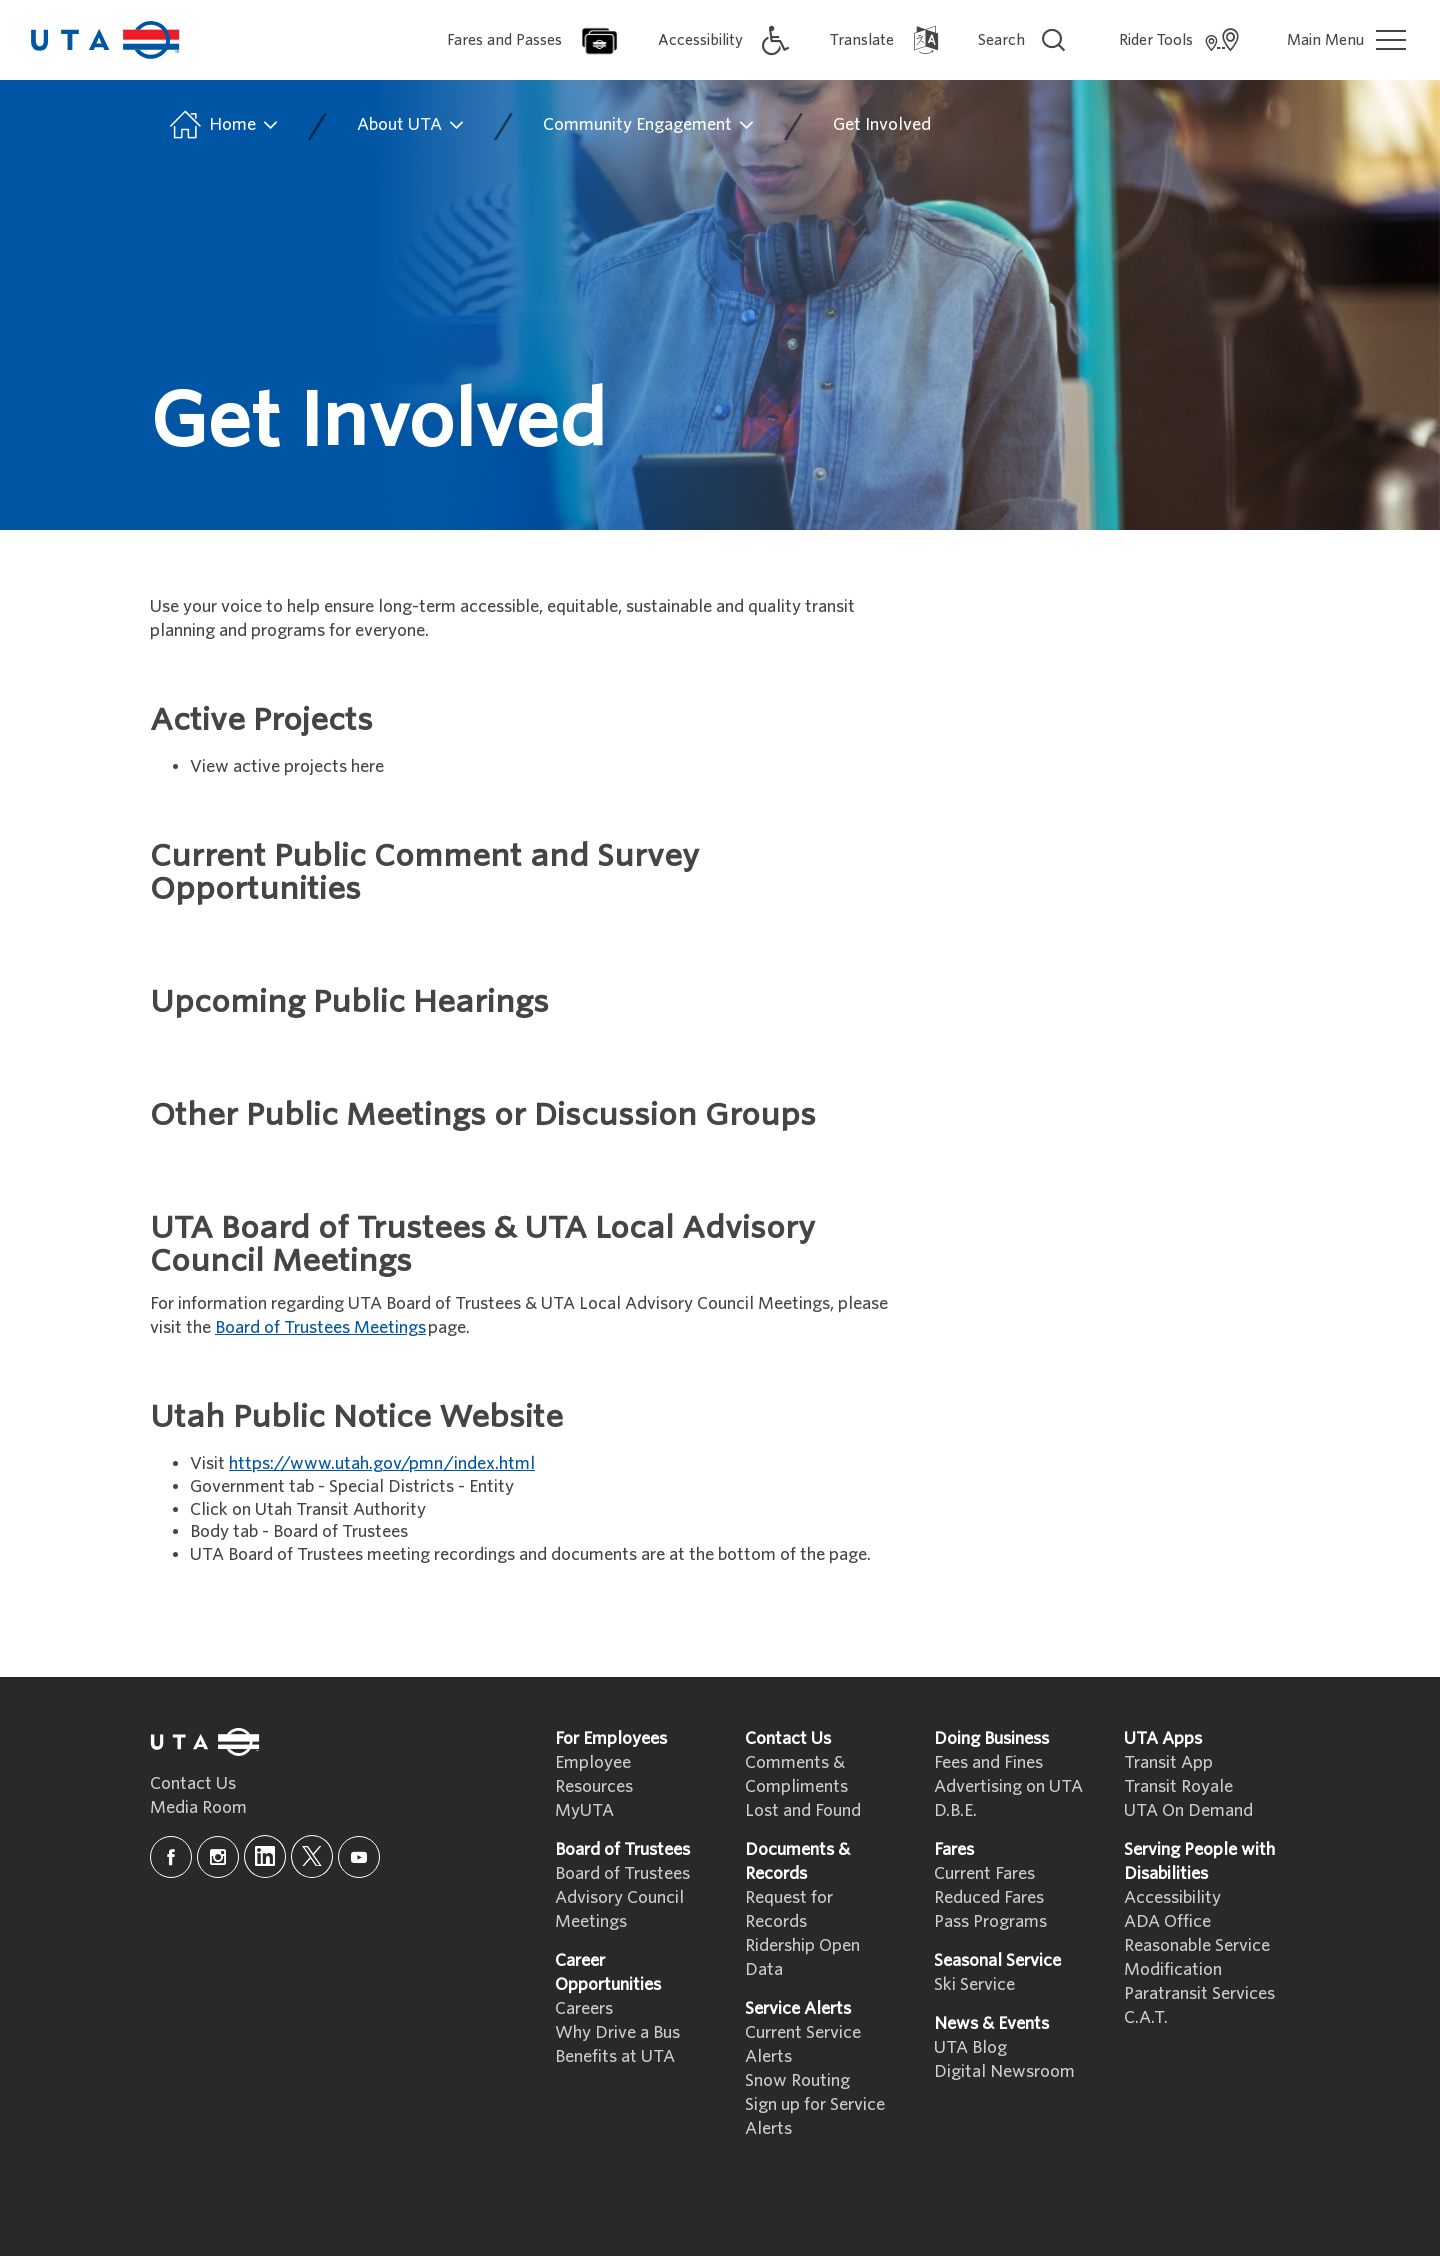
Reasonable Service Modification (1197, 1957)
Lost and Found (803, 1810)
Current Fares (984, 1873)
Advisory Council (619, 1897)
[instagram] (218, 1857)
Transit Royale (1178, 1786)
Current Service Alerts (803, 2044)
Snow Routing (797, 2080)
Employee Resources (594, 1774)
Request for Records (789, 1909)
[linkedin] (265, 1856)
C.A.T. (1146, 2017)
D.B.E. (955, 1810)
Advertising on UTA (1008, 1786)
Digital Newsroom (1004, 2071)
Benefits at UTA (615, 2056)
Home (222, 125)
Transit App (1168, 1762)
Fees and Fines (988, 1762)
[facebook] (171, 1857)
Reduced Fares (989, 1897)
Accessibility (1172, 1897)
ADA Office (1167, 1921)
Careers (584, 2008)
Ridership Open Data (802, 1957)
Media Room (198, 1807)
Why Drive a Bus (617, 2032)
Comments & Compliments (796, 1774)
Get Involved (882, 124)
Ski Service (974, 1984)
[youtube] (359, 1857)
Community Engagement (649, 125)
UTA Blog (970, 2047)
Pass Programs (990, 1921)
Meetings (591, 1921)
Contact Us (193, 1783)
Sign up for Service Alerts (815, 2116)
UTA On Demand (1188, 1810)
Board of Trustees (622, 1873)
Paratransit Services (1199, 1993)
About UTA (411, 125)
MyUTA (584, 1810)
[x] (312, 1856)
